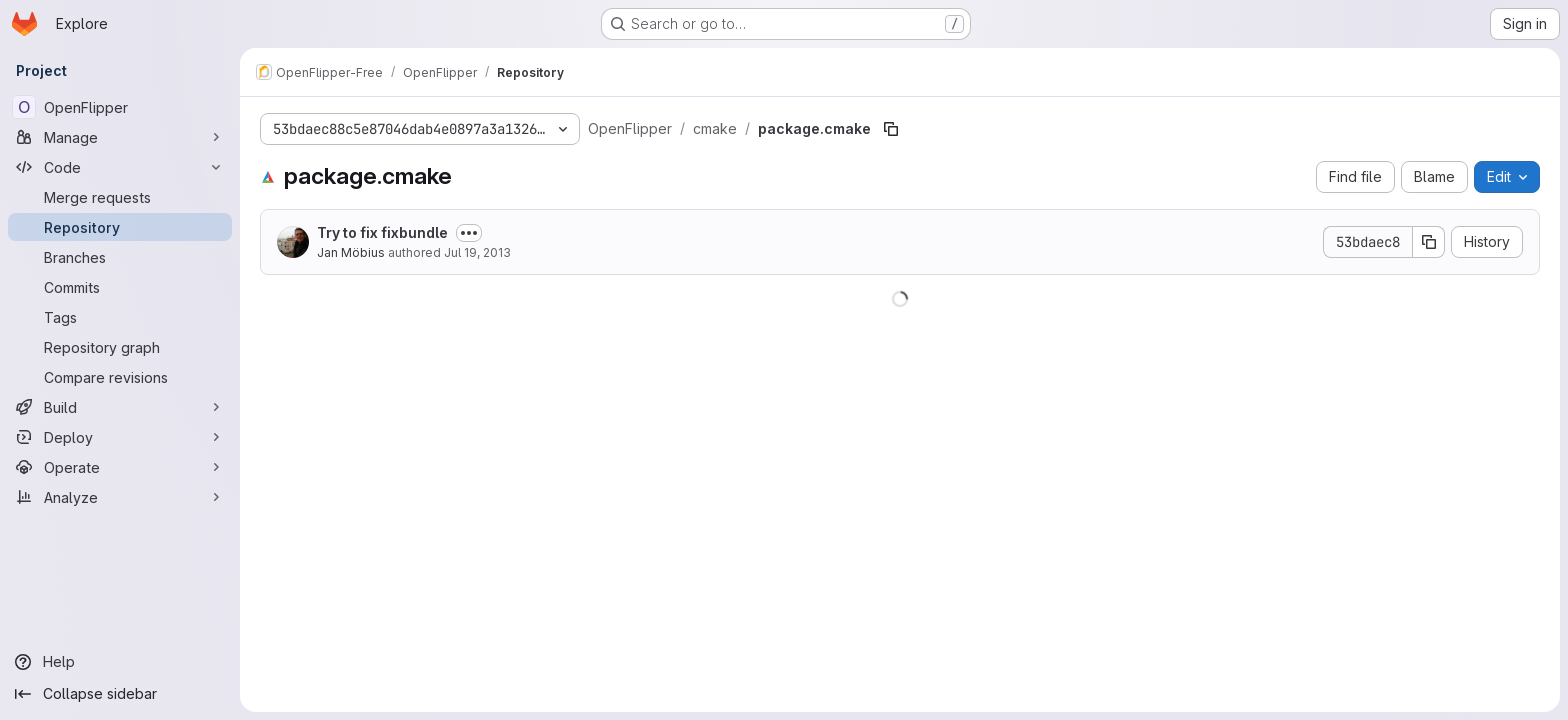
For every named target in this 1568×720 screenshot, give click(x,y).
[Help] (120, 662)
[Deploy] (120, 437)
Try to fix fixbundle (382, 232)
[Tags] (120, 317)
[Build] (120, 407)
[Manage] (120, 137)
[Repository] (120, 227)
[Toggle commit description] (469, 233)
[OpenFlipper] (120, 107)
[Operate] (120, 467)
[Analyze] (120, 497)
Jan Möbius (351, 252)
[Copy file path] (891, 129)
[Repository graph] (120, 347)
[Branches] (120, 257)
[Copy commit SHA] (1429, 242)
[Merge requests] (120, 197)
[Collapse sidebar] (120, 694)
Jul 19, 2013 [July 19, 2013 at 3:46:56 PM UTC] (477, 252)
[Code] (120, 167)
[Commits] (120, 287)
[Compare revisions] (120, 377)
